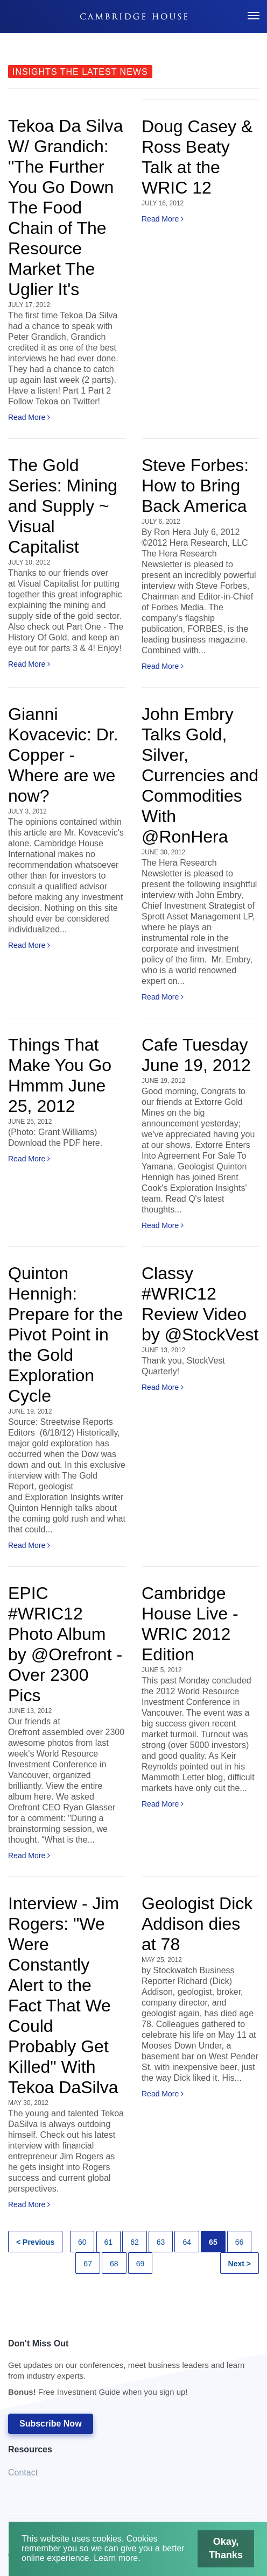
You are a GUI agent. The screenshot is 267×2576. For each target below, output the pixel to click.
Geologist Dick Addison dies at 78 (197, 1924)
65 (213, 2242)
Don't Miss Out (128, 2371)
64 (186, 2242)
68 (114, 2263)
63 (161, 2242)
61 (108, 2242)
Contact (23, 2472)
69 (140, 2263)
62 (134, 2242)
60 (82, 2242)
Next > (239, 2263)
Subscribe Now (50, 2423)
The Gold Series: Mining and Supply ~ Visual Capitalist (62, 505)
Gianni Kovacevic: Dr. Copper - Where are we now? (63, 754)
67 (87, 2263)
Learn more (115, 2558)
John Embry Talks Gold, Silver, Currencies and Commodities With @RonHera (200, 775)
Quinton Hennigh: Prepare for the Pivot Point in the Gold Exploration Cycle (65, 1334)
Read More (29, 417)
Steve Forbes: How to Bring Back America (195, 485)
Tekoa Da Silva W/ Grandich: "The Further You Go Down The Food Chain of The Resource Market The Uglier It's (65, 207)
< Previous (35, 2242)
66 (239, 2242)
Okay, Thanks (227, 2547)
